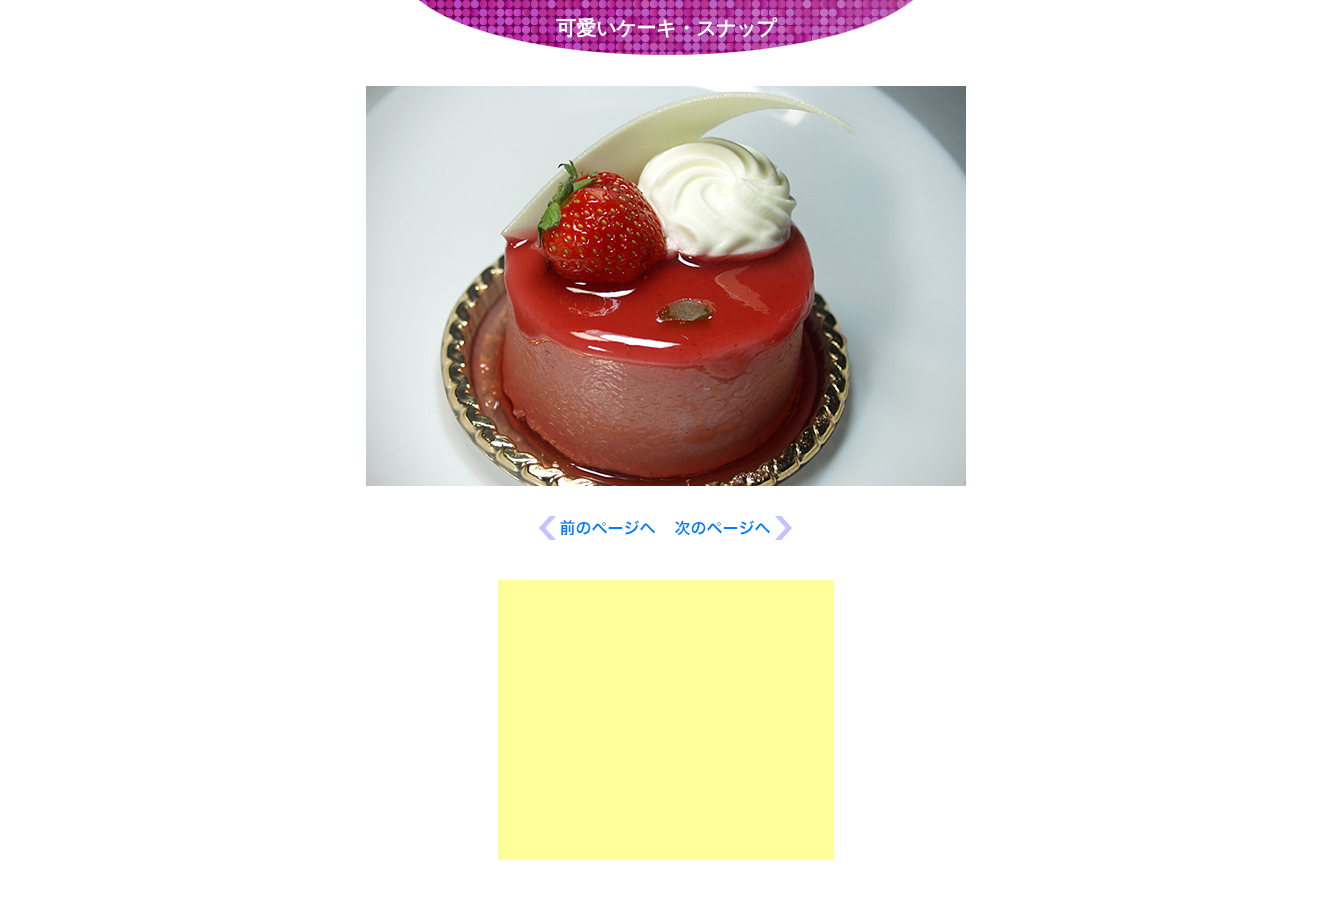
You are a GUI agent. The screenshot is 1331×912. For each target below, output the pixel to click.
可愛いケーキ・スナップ (666, 28)
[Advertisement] (666, 720)
